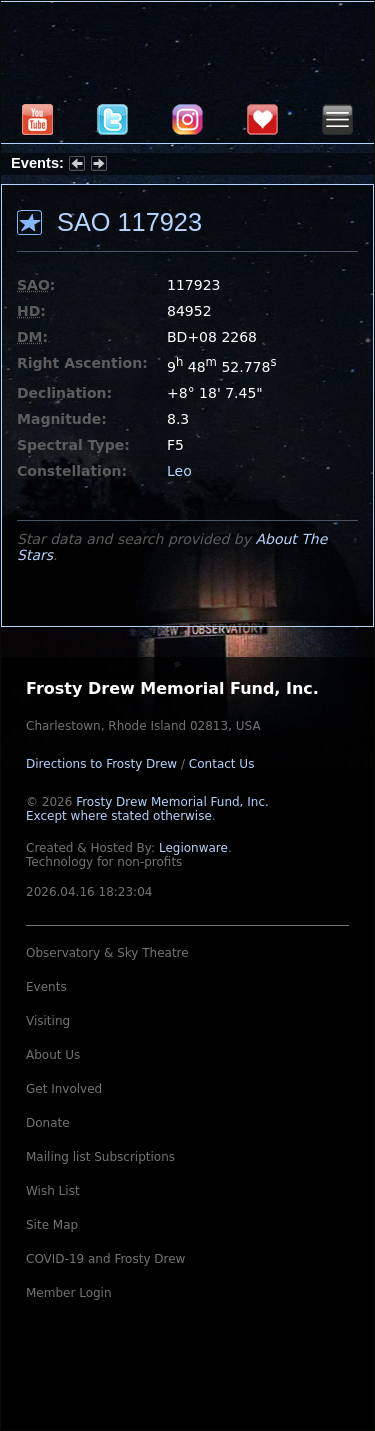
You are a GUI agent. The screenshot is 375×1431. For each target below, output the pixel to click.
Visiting (48, 1021)
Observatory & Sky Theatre (107, 953)
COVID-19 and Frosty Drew (105, 1259)
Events (46, 987)
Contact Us (222, 764)
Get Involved (64, 1089)
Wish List (53, 1191)
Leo (179, 471)
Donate (48, 1123)
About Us (53, 1055)
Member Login (69, 1293)
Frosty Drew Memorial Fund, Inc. (147, 809)
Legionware (193, 848)
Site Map (52, 1225)
